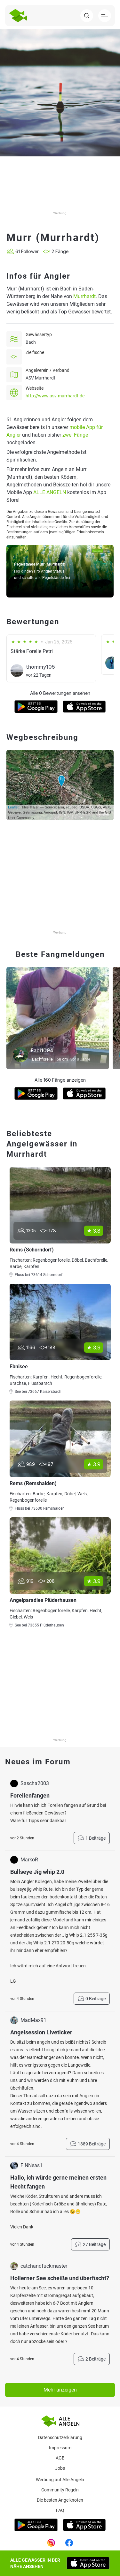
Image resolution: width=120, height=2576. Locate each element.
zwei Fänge (75, 435)
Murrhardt (84, 296)
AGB (60, 2457)
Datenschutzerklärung (60, 2437)
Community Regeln (60, 2489)
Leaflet (13, 807)
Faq (60, 2510)
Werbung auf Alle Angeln (60, 2479)
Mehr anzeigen (60, 2390)
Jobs (60, 2468)
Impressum (60, 2447)
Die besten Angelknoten (60, 2500)
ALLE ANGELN (49, 492)
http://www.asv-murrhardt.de (55, 395)
